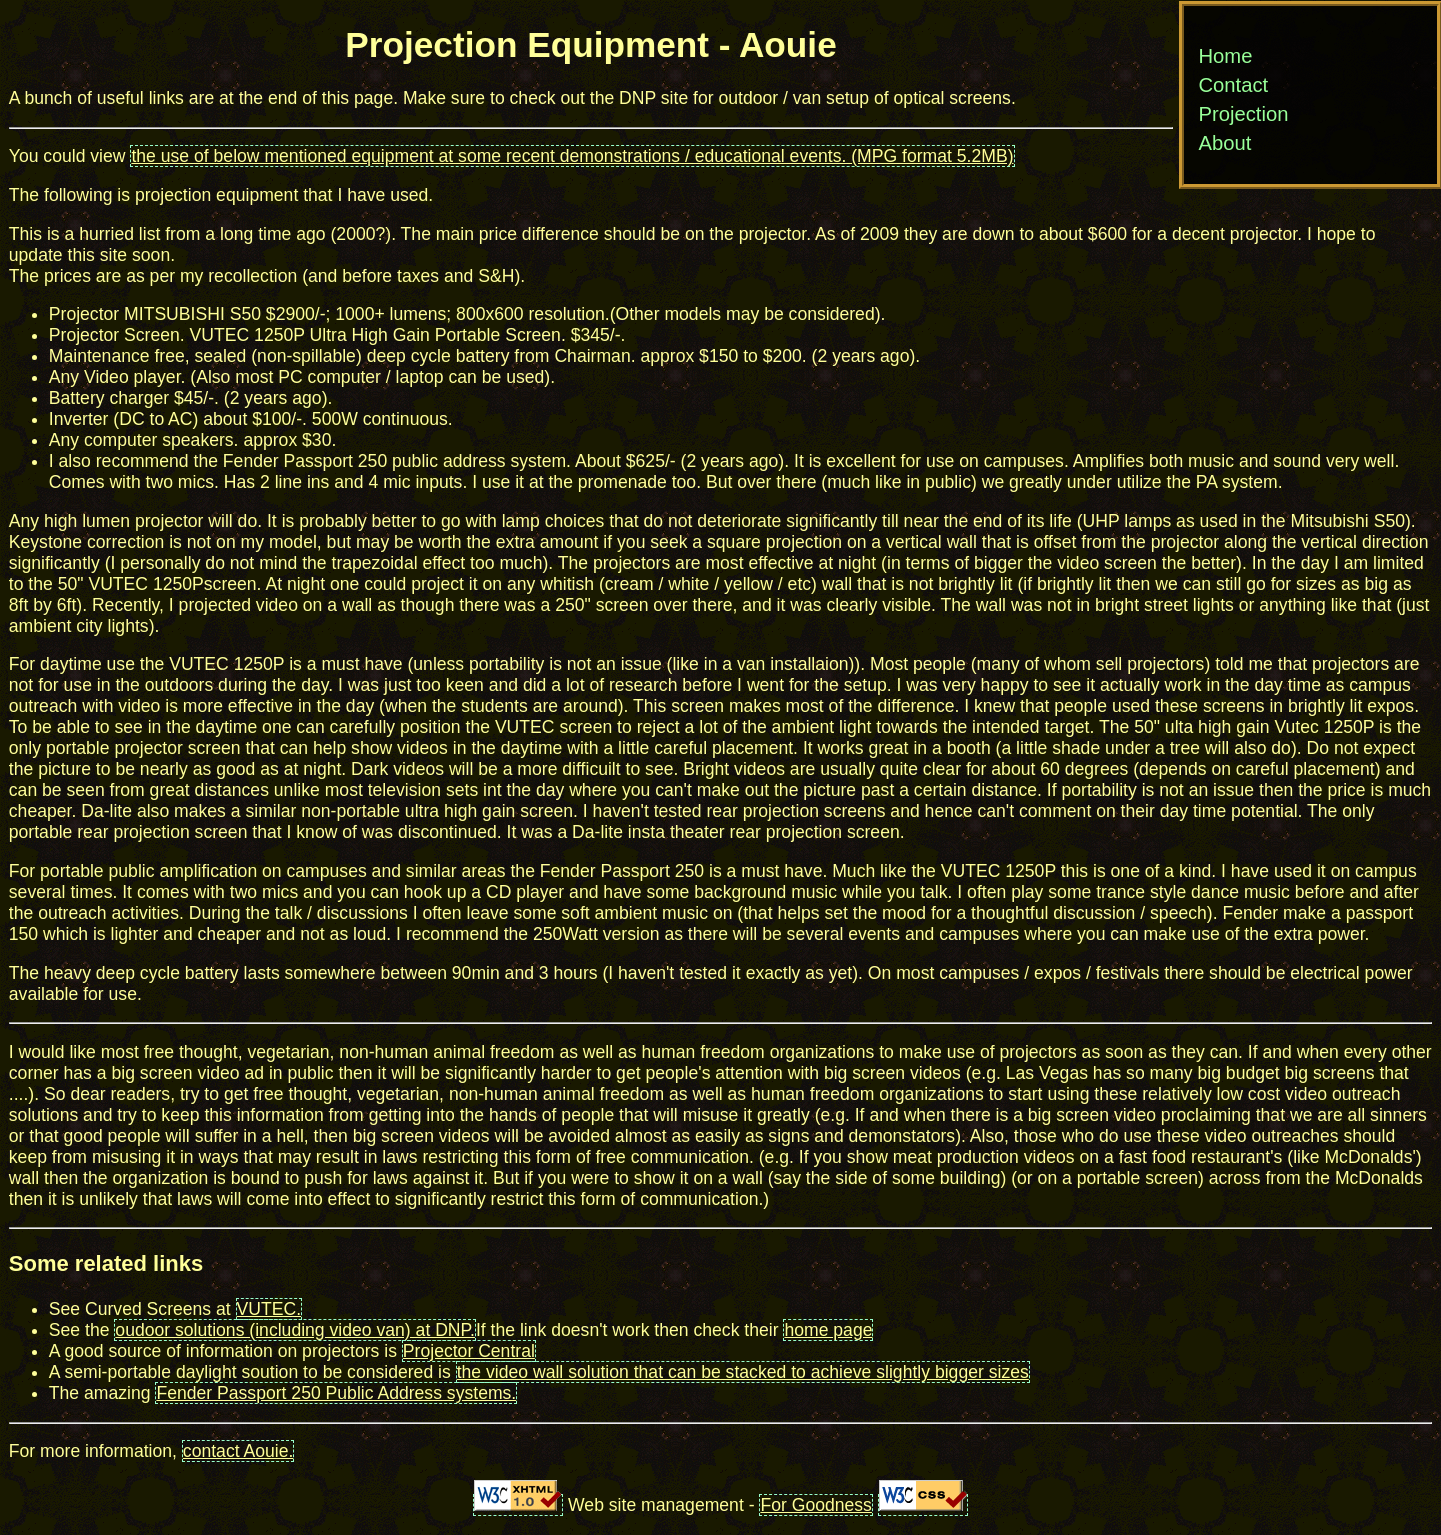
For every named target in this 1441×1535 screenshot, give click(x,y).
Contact (1233, 85)
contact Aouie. (238, 1451)
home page (828, 1330)
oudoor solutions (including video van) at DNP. (295, 1330)
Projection (1243, 114)
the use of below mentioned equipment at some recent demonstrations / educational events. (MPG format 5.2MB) (572, 156)
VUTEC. (269, 1309)
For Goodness (815, 1505)
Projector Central (469, 1351)
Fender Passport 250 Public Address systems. (336, 1393)
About (1224, 143)
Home (1225, 56)
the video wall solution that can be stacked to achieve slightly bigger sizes (743, 1372)
